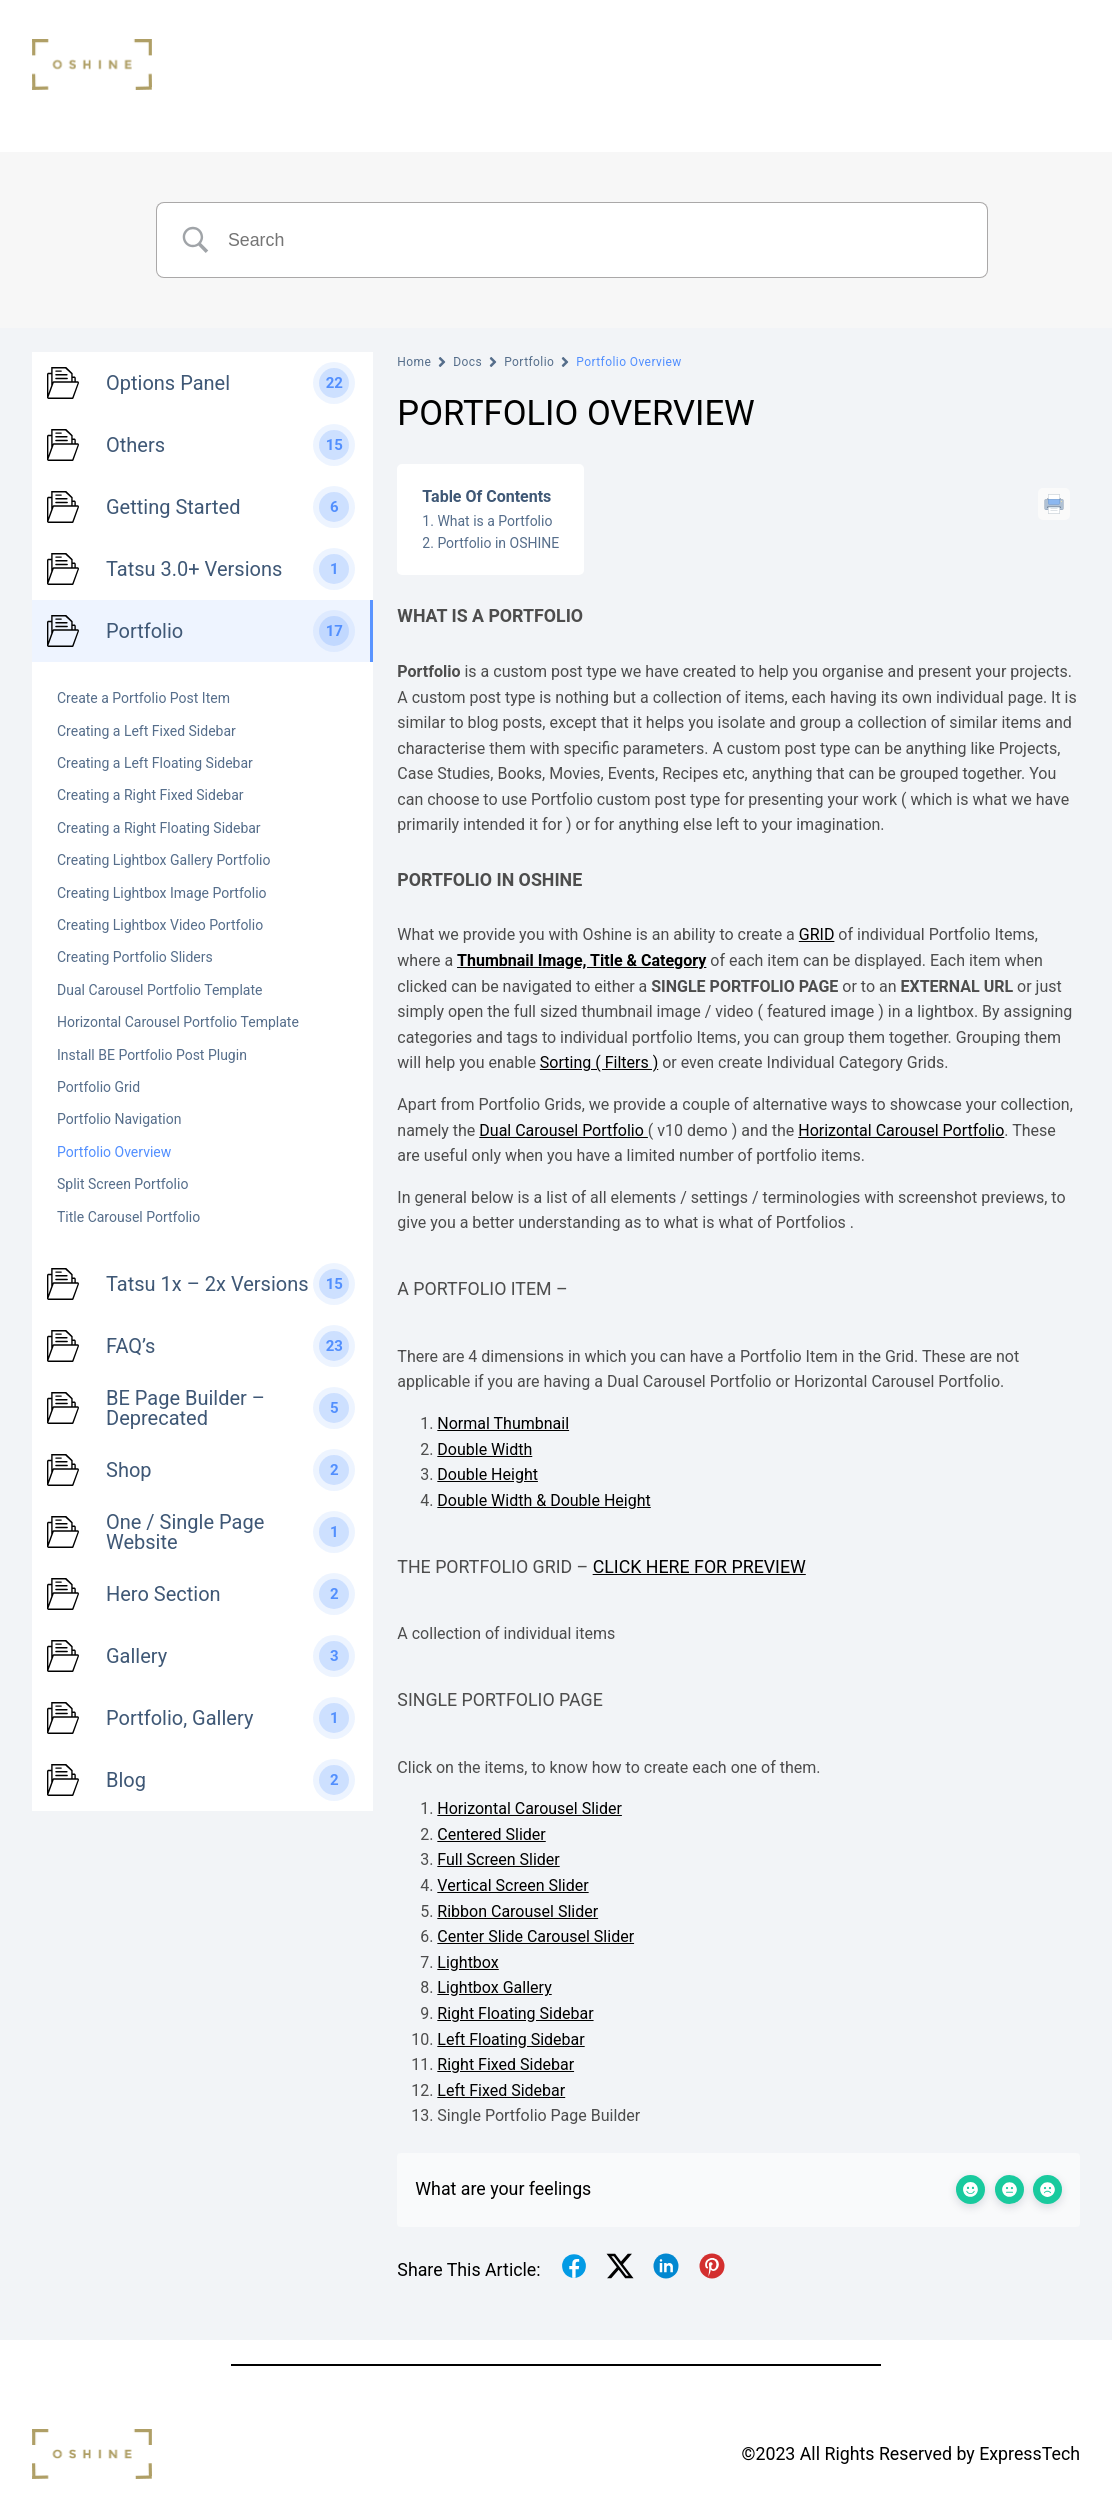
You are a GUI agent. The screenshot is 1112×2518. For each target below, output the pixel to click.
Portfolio (529, 362)
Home (414, 362)
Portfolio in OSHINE (498, 543)
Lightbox (467, 1962)
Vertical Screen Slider (512, 1885)
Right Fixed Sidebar (505, 2064)
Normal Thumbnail (503, 1423)
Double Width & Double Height (543, 1500)
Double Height (487, 1474)
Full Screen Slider (498, 1859)
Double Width (484, 1449)
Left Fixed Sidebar (501, 2090)
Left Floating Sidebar (510, 2039)
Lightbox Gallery (494, 1987)
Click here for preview (699, 1566)
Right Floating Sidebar (515, 2013)
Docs (467, 362)
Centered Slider (491, 1834)
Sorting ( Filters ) (599, 1062)
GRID (817, 934)
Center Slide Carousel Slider (535, 1936)
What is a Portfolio (494, 521)
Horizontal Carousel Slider (529, 1808)
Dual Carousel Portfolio (563, 1130)
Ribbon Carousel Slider (517, 1911)
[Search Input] (596, 240)
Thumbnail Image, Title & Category (581, 960)
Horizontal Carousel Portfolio (901, 1130)
